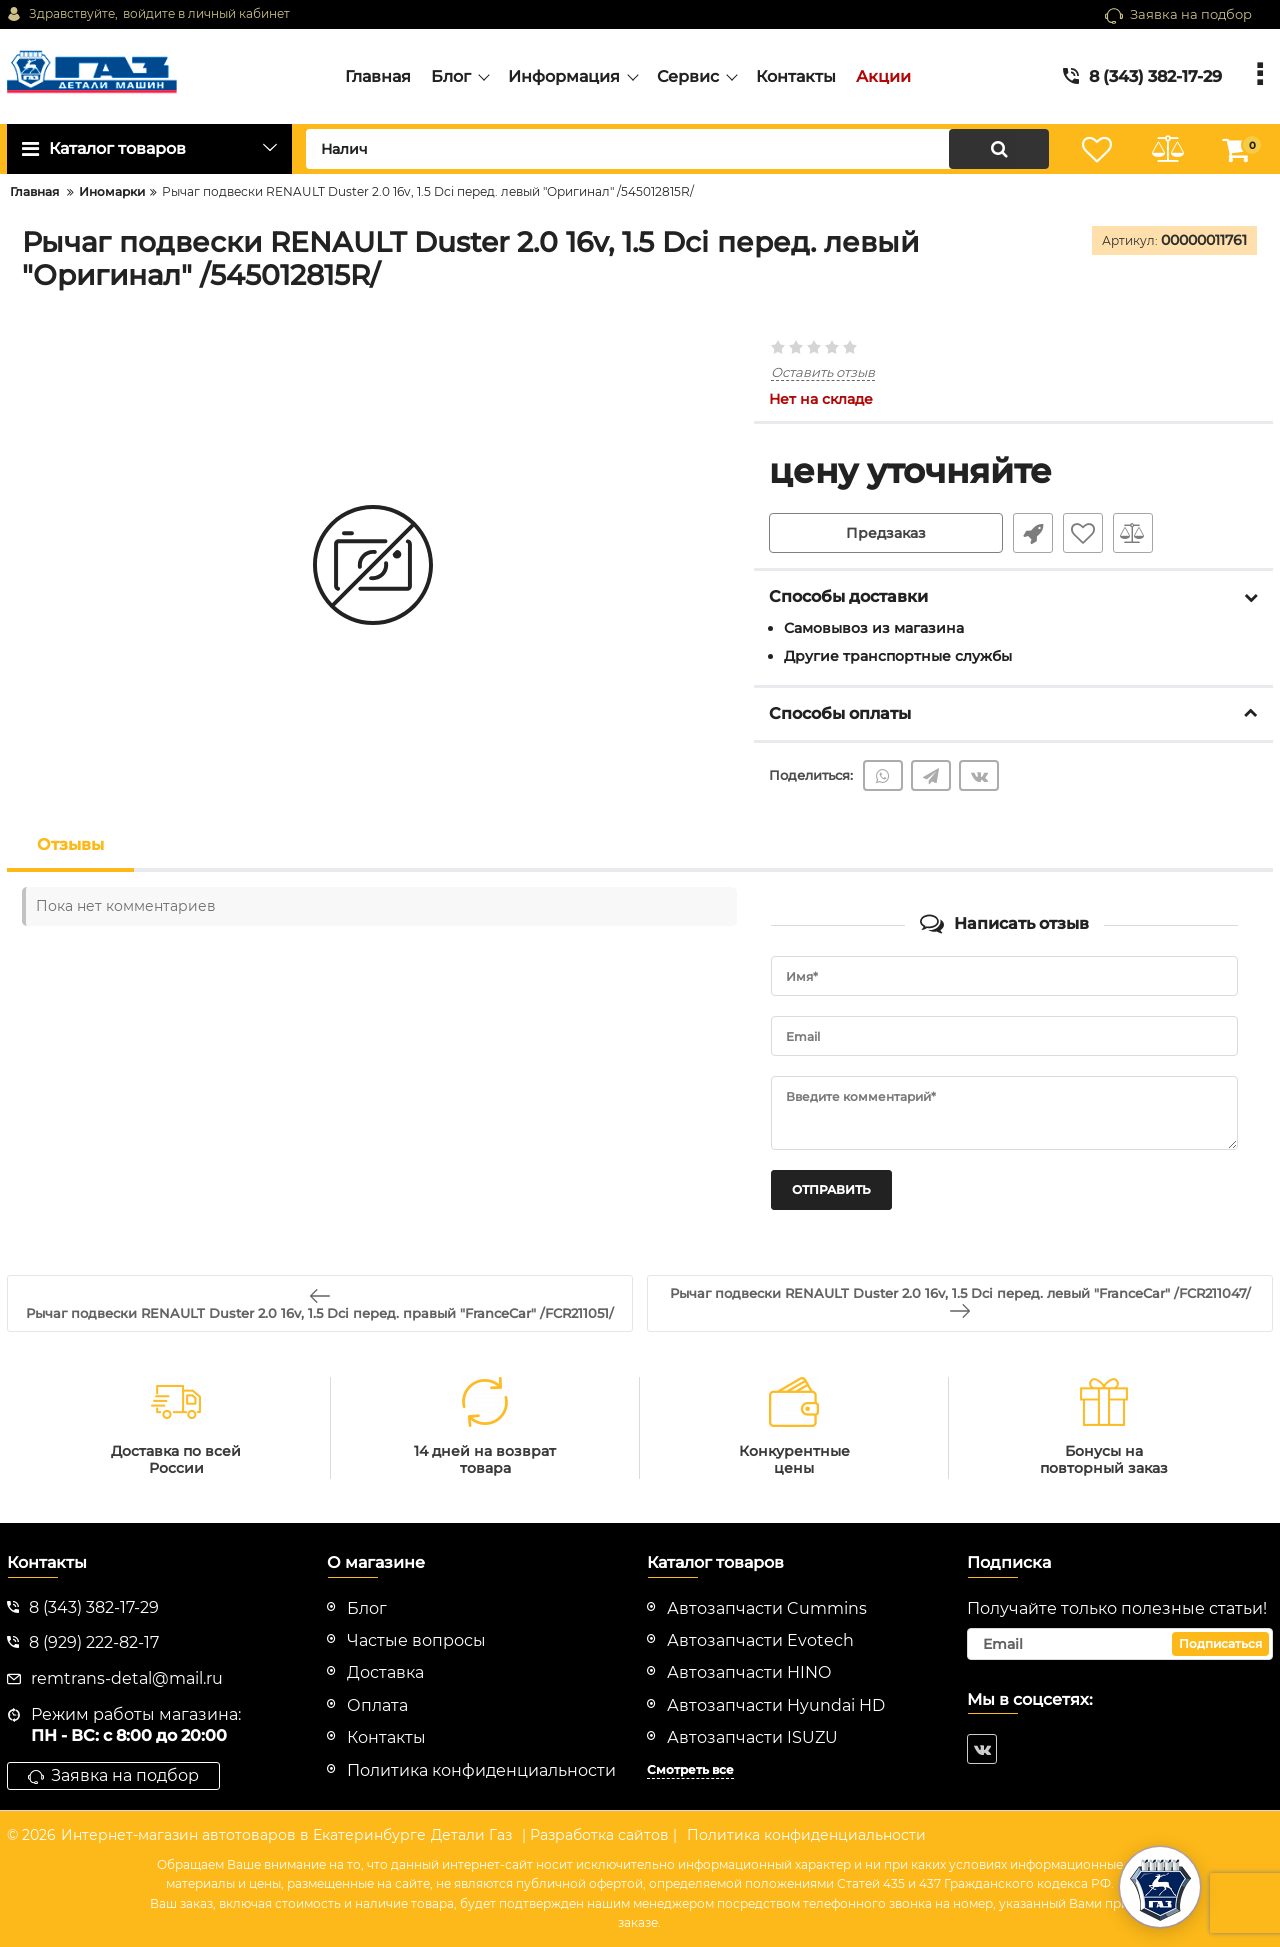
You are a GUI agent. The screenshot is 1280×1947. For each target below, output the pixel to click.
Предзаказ (886, 533)
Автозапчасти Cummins (767, 1608)
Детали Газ (471, 1835)
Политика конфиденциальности (806, 1835)
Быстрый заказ (1033, 533)
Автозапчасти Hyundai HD (776, 1705)
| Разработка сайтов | (599, 1835)
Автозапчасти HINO (749, 1672)
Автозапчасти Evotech (760, 1640)
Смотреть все (690, 1769)
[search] (677, 149)
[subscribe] (1120, 1644)
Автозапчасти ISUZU (752, 1737)
